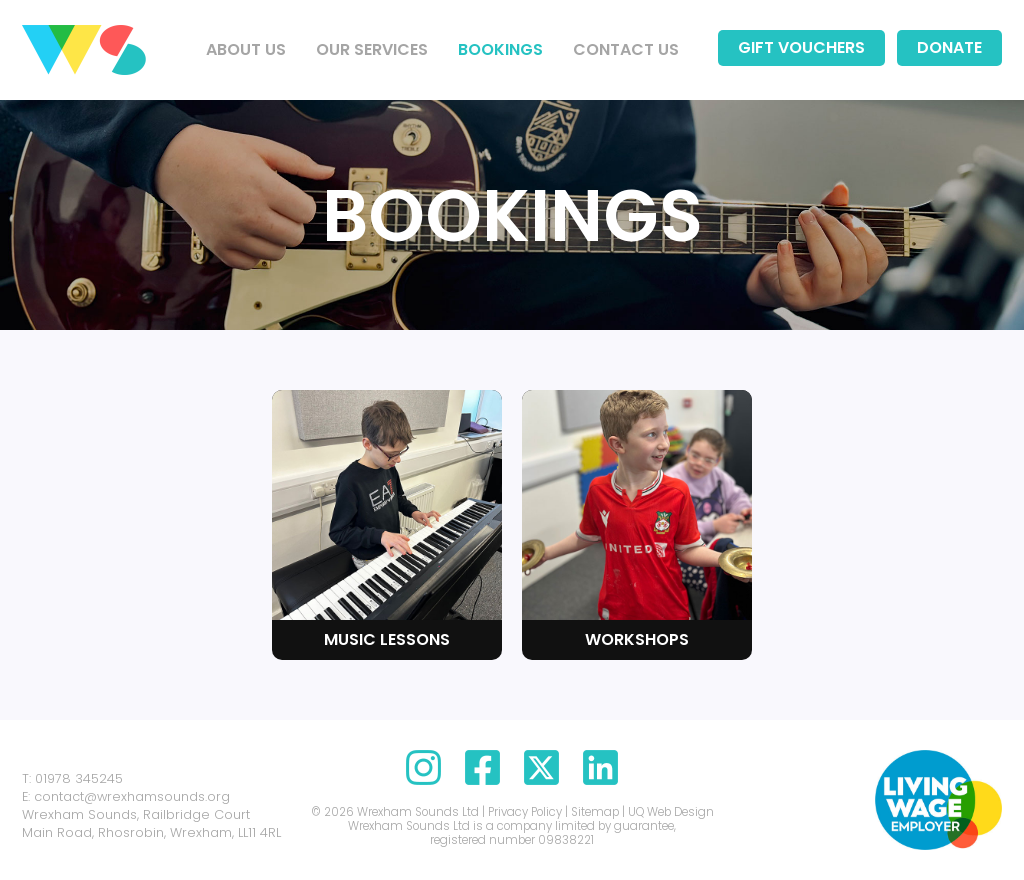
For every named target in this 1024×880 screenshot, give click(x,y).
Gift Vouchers (801, 47)
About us (246, 49)
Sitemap (595, 812)
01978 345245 (79, 778)
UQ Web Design (671, 812)
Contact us (626, 49)
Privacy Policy (525, 812)
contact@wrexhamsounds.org (132, 796)
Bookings (500, 49)
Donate (949, 47)
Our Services (372, 49)
